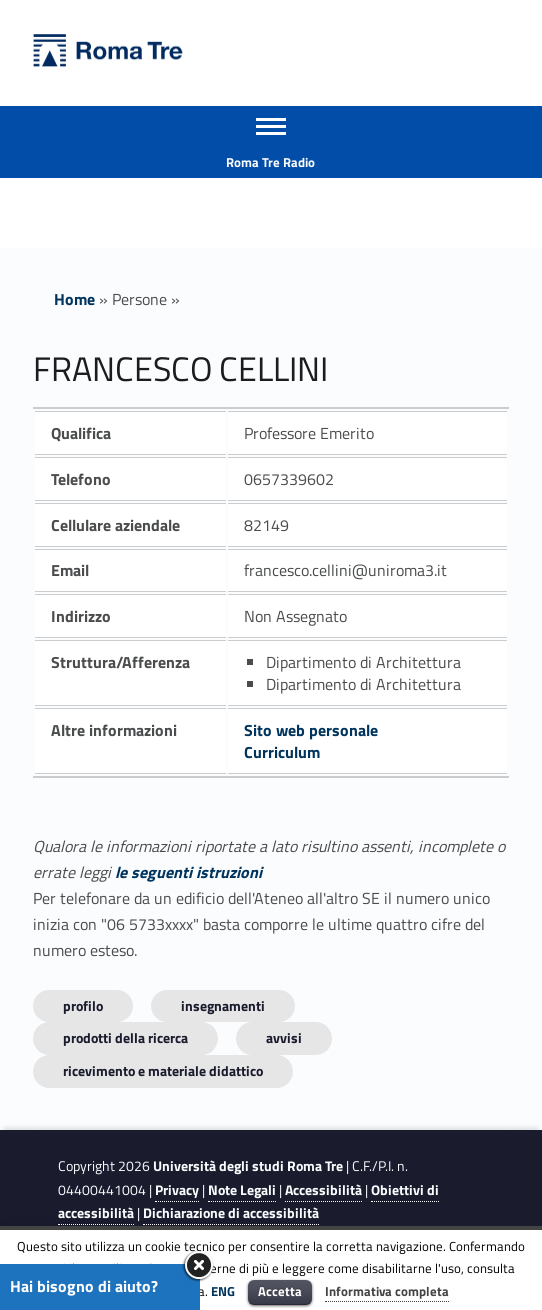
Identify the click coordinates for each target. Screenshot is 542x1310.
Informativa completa (387, 1291)
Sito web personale (311, 730)
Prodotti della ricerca (125, 1037)
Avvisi (284, 1037)
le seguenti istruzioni (188, 872)
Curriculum (282, 752)
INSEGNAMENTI (223, 1005)
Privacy (177, 1190)
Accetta (280, 1291)
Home (74, 299)
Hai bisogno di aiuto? (84, 1286)
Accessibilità (323, 1190)
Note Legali (242, 1190)
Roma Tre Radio (270, 162)
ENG (223, 1291)
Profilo (83, 1005)
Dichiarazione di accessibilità (231, 1213)
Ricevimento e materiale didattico (163, 1070)
